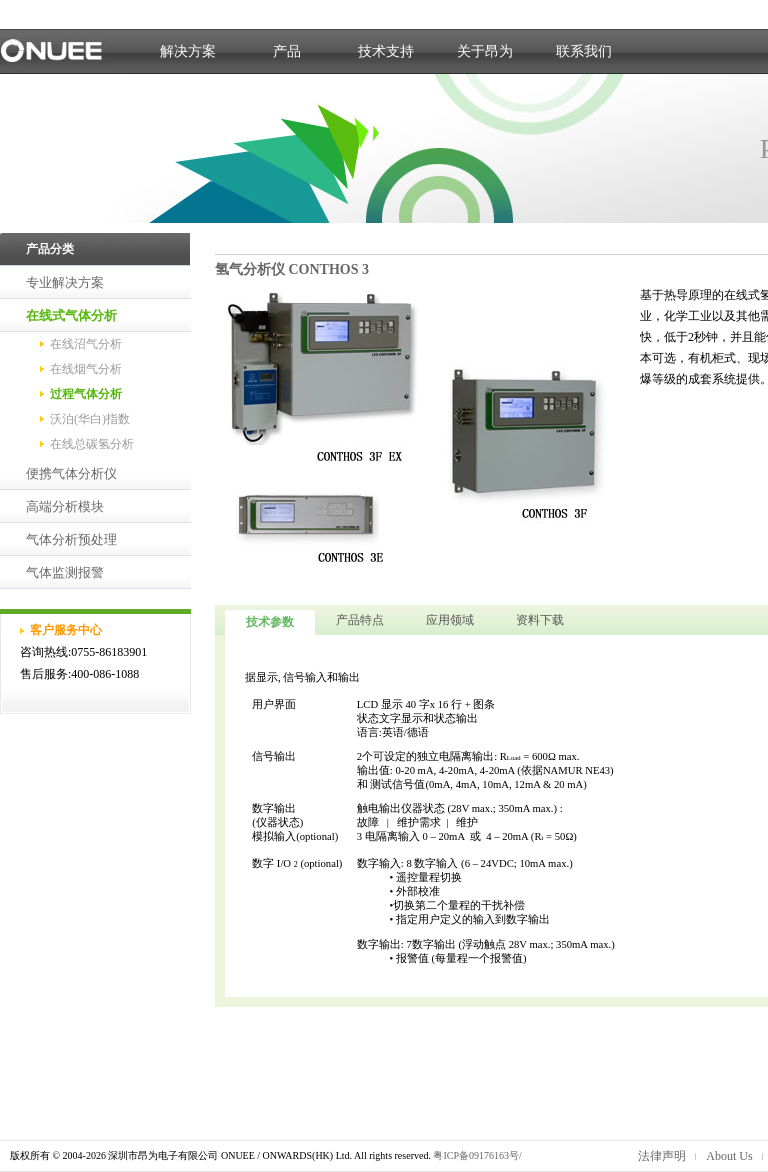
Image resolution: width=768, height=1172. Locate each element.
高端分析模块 (65, 506)
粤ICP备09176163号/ (477, 1155)
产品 (287, 51)
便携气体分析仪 (71, 473)
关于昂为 (485, 51)
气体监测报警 (65, 572)
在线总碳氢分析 (92, 444)
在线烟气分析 (86, 369)
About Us (729, 1156)
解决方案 (188, 51)
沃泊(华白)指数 (90, 419)
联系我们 (584, 51)
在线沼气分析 (86, 344)
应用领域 (450, 620)
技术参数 (270, 622)
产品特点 (360, 620)
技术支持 (386, 51)
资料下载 (540, 620)
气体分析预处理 (71, 539)
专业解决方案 (65, 282)
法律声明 (662, 1156)
